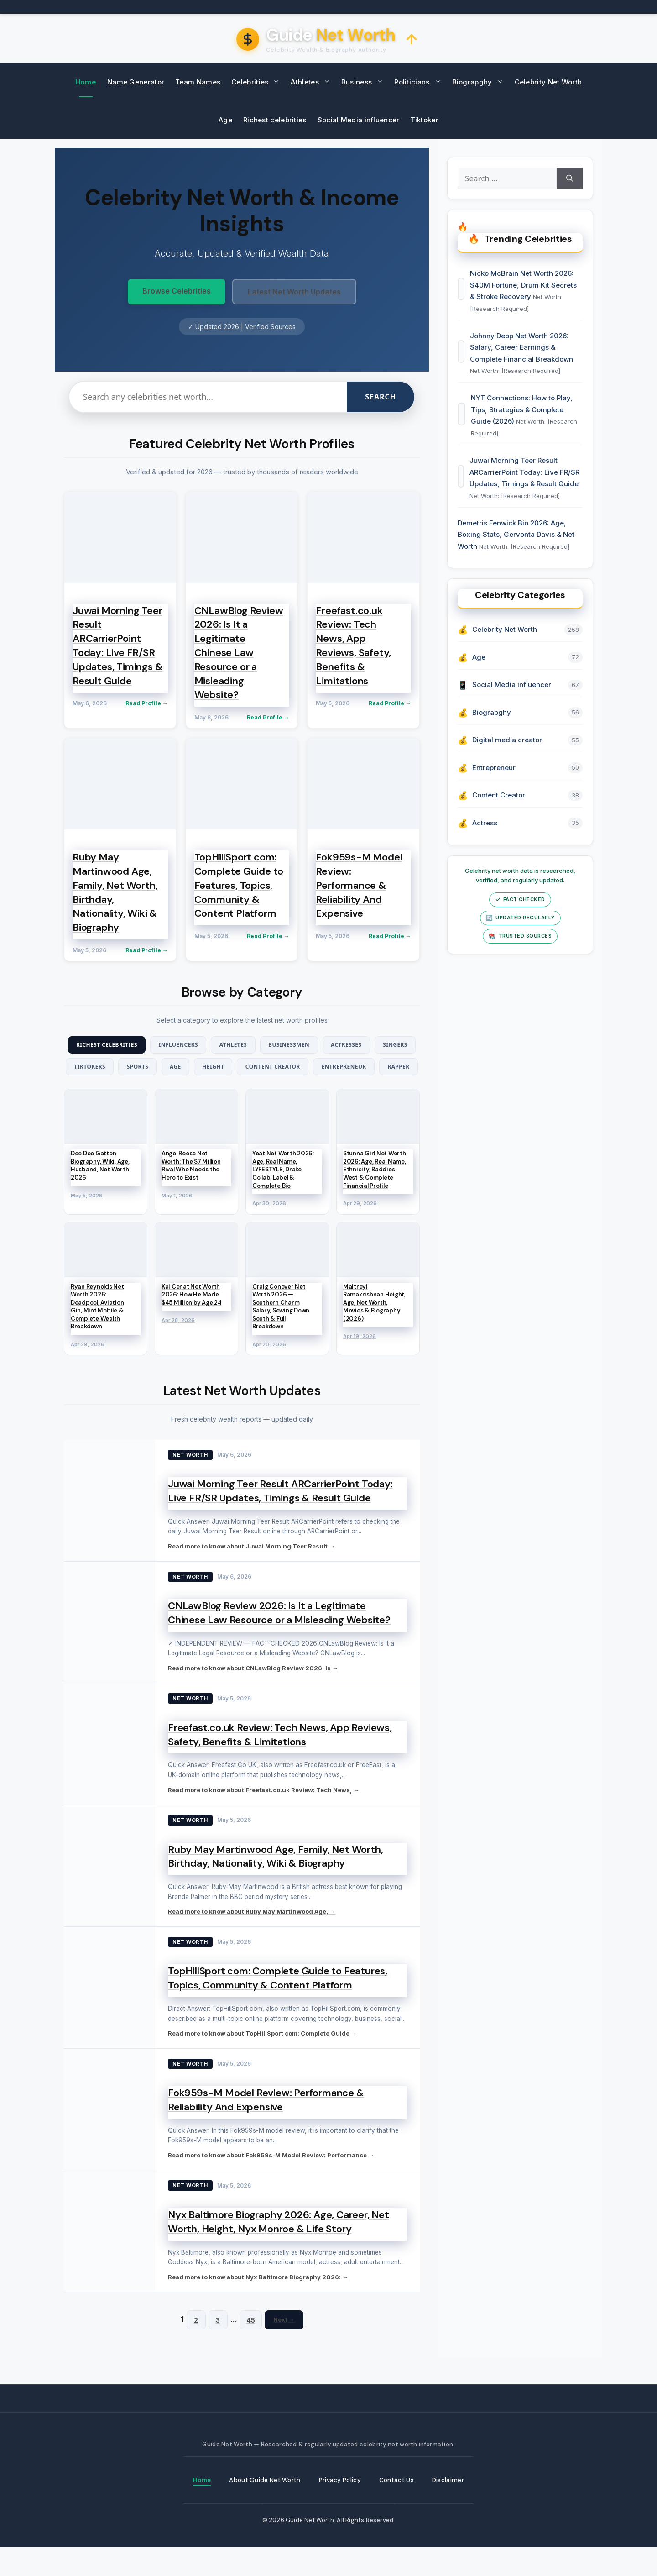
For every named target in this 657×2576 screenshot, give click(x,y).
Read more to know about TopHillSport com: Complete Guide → (262, 2060)
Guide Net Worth (310, 2549)
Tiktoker (424, 119)
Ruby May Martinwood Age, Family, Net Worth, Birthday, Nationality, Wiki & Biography (275, 1883)
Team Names (197, 82)
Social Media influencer (359, 119)
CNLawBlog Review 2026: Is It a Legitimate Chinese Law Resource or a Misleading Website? (279, 1640)
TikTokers (157, 1069)
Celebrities (258, 81)
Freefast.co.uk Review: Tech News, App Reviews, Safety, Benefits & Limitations (280, 1761)
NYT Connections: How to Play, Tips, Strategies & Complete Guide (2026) (523, 420)
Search (380, 397)
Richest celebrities (275, 119)
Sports (212, 1069)
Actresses (385, 1045)
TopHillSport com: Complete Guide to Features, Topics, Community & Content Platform (277, 2005)
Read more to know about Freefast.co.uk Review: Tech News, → (263, 1817)
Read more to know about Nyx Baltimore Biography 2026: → (258, 2304)
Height (299, 1069)
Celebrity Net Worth (548, 82)
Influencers (195, 1045)
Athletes (313, 81)
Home (85, 82)
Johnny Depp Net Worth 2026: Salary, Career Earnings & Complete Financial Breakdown (522, 356)
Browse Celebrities (176, 290)
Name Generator (135, 82)
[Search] (568, 180)
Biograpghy (480, 81)
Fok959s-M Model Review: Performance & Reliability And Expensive (266, 2127)
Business (365, 81)
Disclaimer (452, 2508)
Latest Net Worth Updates (294, 291)
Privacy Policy (341, 2508)
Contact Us (399, 2508)
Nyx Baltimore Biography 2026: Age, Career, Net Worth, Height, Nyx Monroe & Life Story (278, 2249)
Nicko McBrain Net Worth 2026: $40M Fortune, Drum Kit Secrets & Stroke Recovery (524, 291)
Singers (101, 1069)
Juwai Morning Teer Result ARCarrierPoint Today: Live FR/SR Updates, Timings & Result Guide (280, 1518)
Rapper (279, 1092)
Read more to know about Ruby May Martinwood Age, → (251, 1938)
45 (250, 2347)
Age (225, 119)
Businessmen (320, 1045)
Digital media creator (508, 760)
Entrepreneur (217, 1092)
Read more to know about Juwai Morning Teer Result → (251, 1573)
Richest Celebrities (115, 1045)
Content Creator (366, 1069)
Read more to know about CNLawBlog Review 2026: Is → (253, 1695)
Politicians (420, 81)
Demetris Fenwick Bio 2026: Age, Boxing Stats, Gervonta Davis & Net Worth (517, 550)
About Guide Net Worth (264, 2508)
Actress (486, 843)
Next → (284, 2346)
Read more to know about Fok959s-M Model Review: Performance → (271, 2182)
